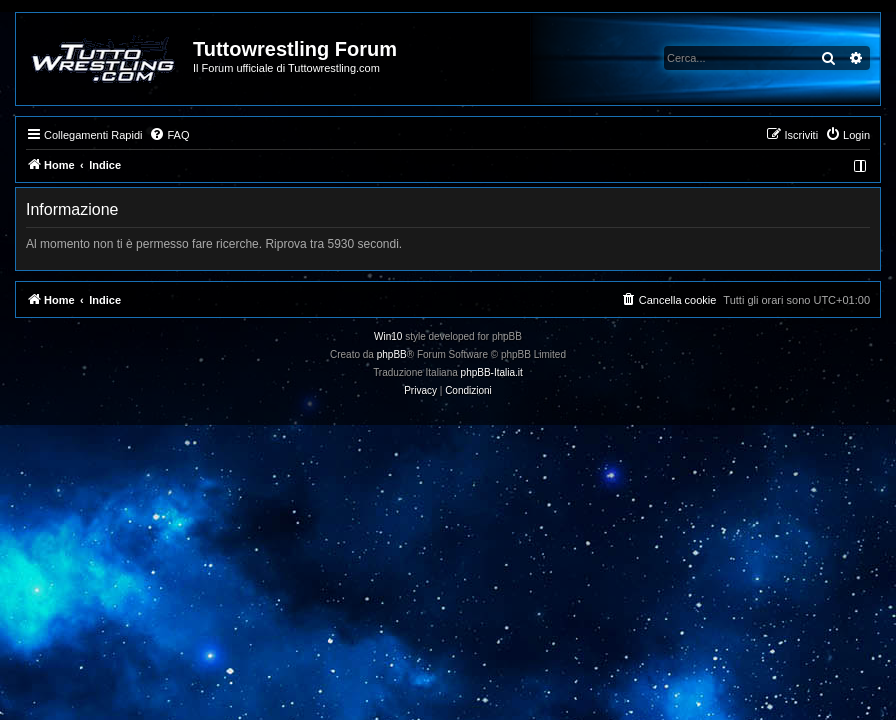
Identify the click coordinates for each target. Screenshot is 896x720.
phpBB (392, 354)
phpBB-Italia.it (492, 372)
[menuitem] (169, 135)
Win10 (388, 336)
